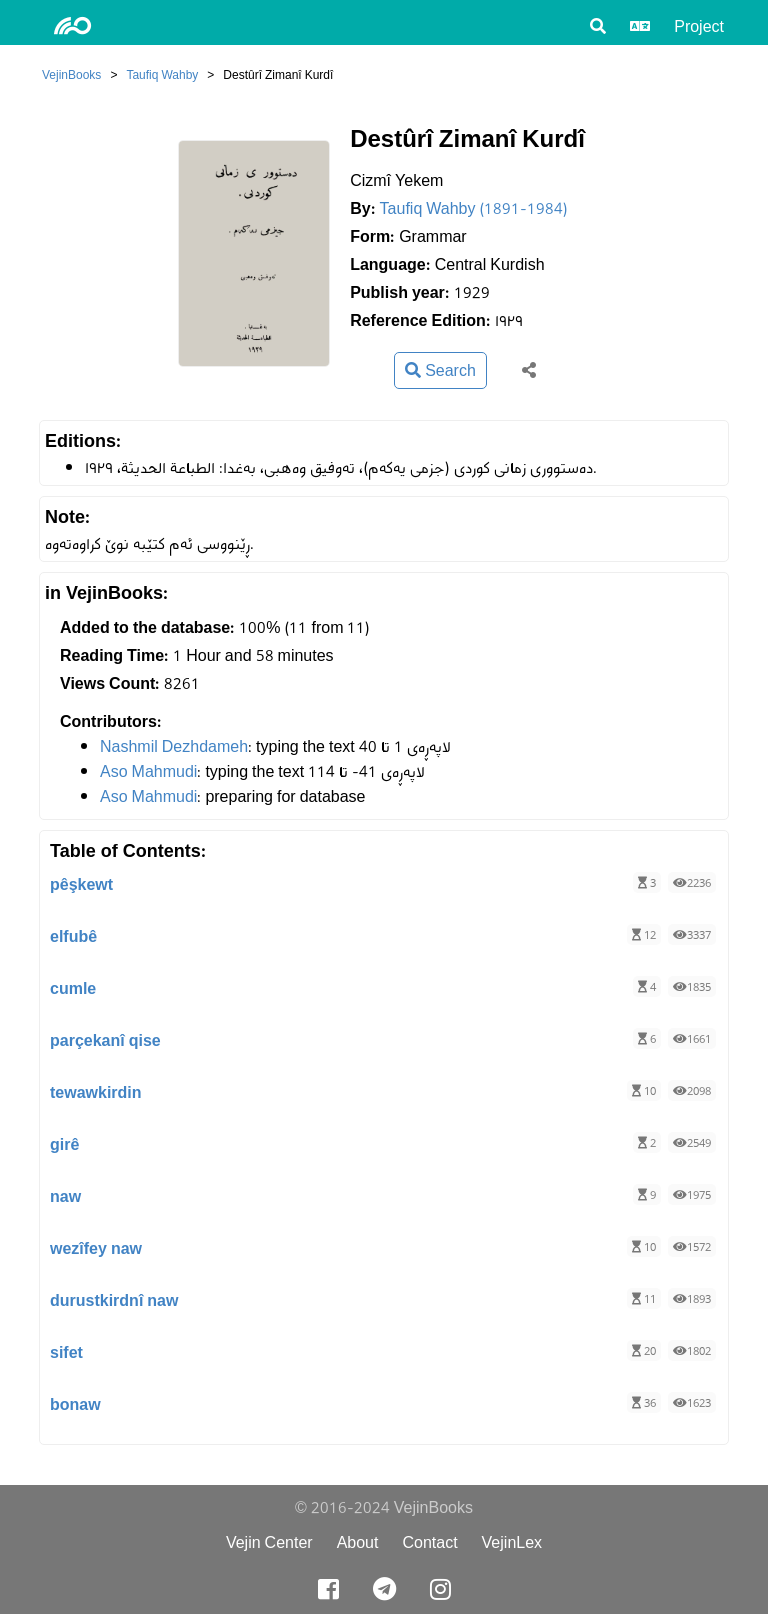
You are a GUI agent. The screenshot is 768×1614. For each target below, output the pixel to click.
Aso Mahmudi (148, 771)
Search (440, 370)
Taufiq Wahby (162, 74)
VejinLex (512, 1542)
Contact (429, 1542)
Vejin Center (269, 1542)
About (358, 1542)
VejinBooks (71, 74)
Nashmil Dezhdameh (174, 746)
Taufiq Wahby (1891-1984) (474, 208)
